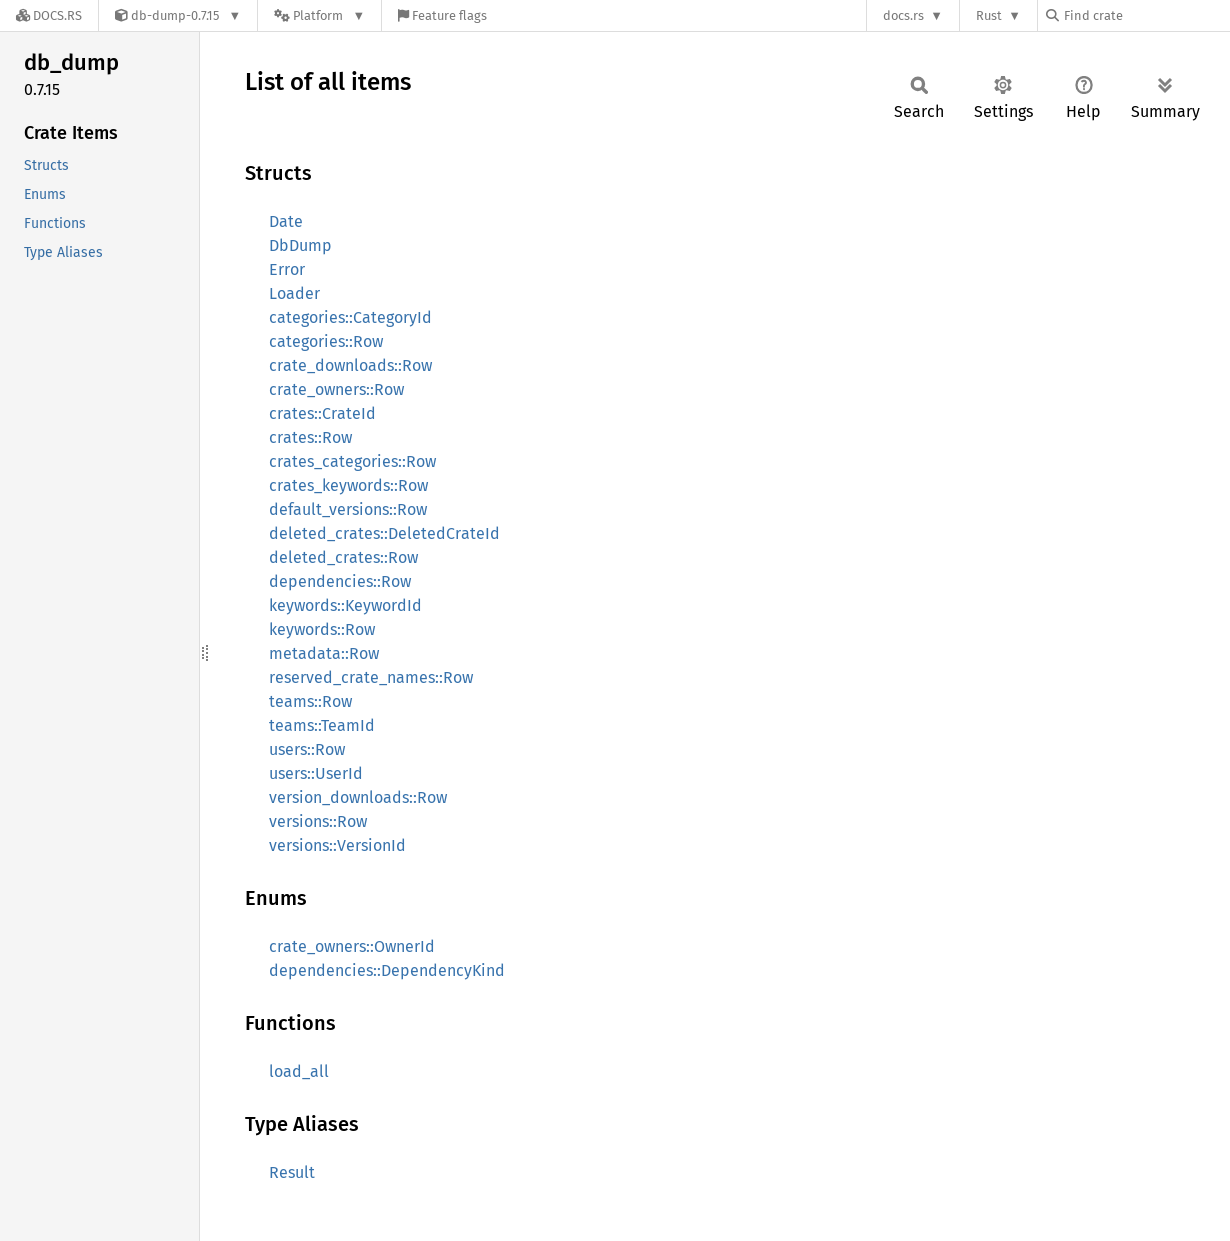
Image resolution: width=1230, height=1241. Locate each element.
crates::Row (310, 437)
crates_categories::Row (352, 461)
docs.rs (903, 15)
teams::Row (310, 701)
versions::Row (318, 821)
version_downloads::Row (358, 797)
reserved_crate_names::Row (371, 677)
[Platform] (319, 15)
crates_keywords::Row (348, 485)
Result (292, 1172)
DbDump (300, 245)
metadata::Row (324, 653)
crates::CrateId (322, 413)
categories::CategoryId (350, 317)
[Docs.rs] (49, 15)
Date (286, 221)
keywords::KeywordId (345, 605)
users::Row (307, 749)
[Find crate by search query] (1146, 15)
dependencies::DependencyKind (387, 970)
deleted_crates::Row (343, 557)
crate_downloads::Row (350, 365)
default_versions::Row (348, 509)
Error (287, 269)
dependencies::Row (340, 581)
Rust (989, 15)
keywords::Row (322, 629)
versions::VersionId (337, 845)
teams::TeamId (322, 725)
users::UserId (316, 773)
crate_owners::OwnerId (352, 946)
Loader (294, 293)
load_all (299, 1071)
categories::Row (326, 341)
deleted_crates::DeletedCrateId (384, 533)
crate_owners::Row (336, 389)
